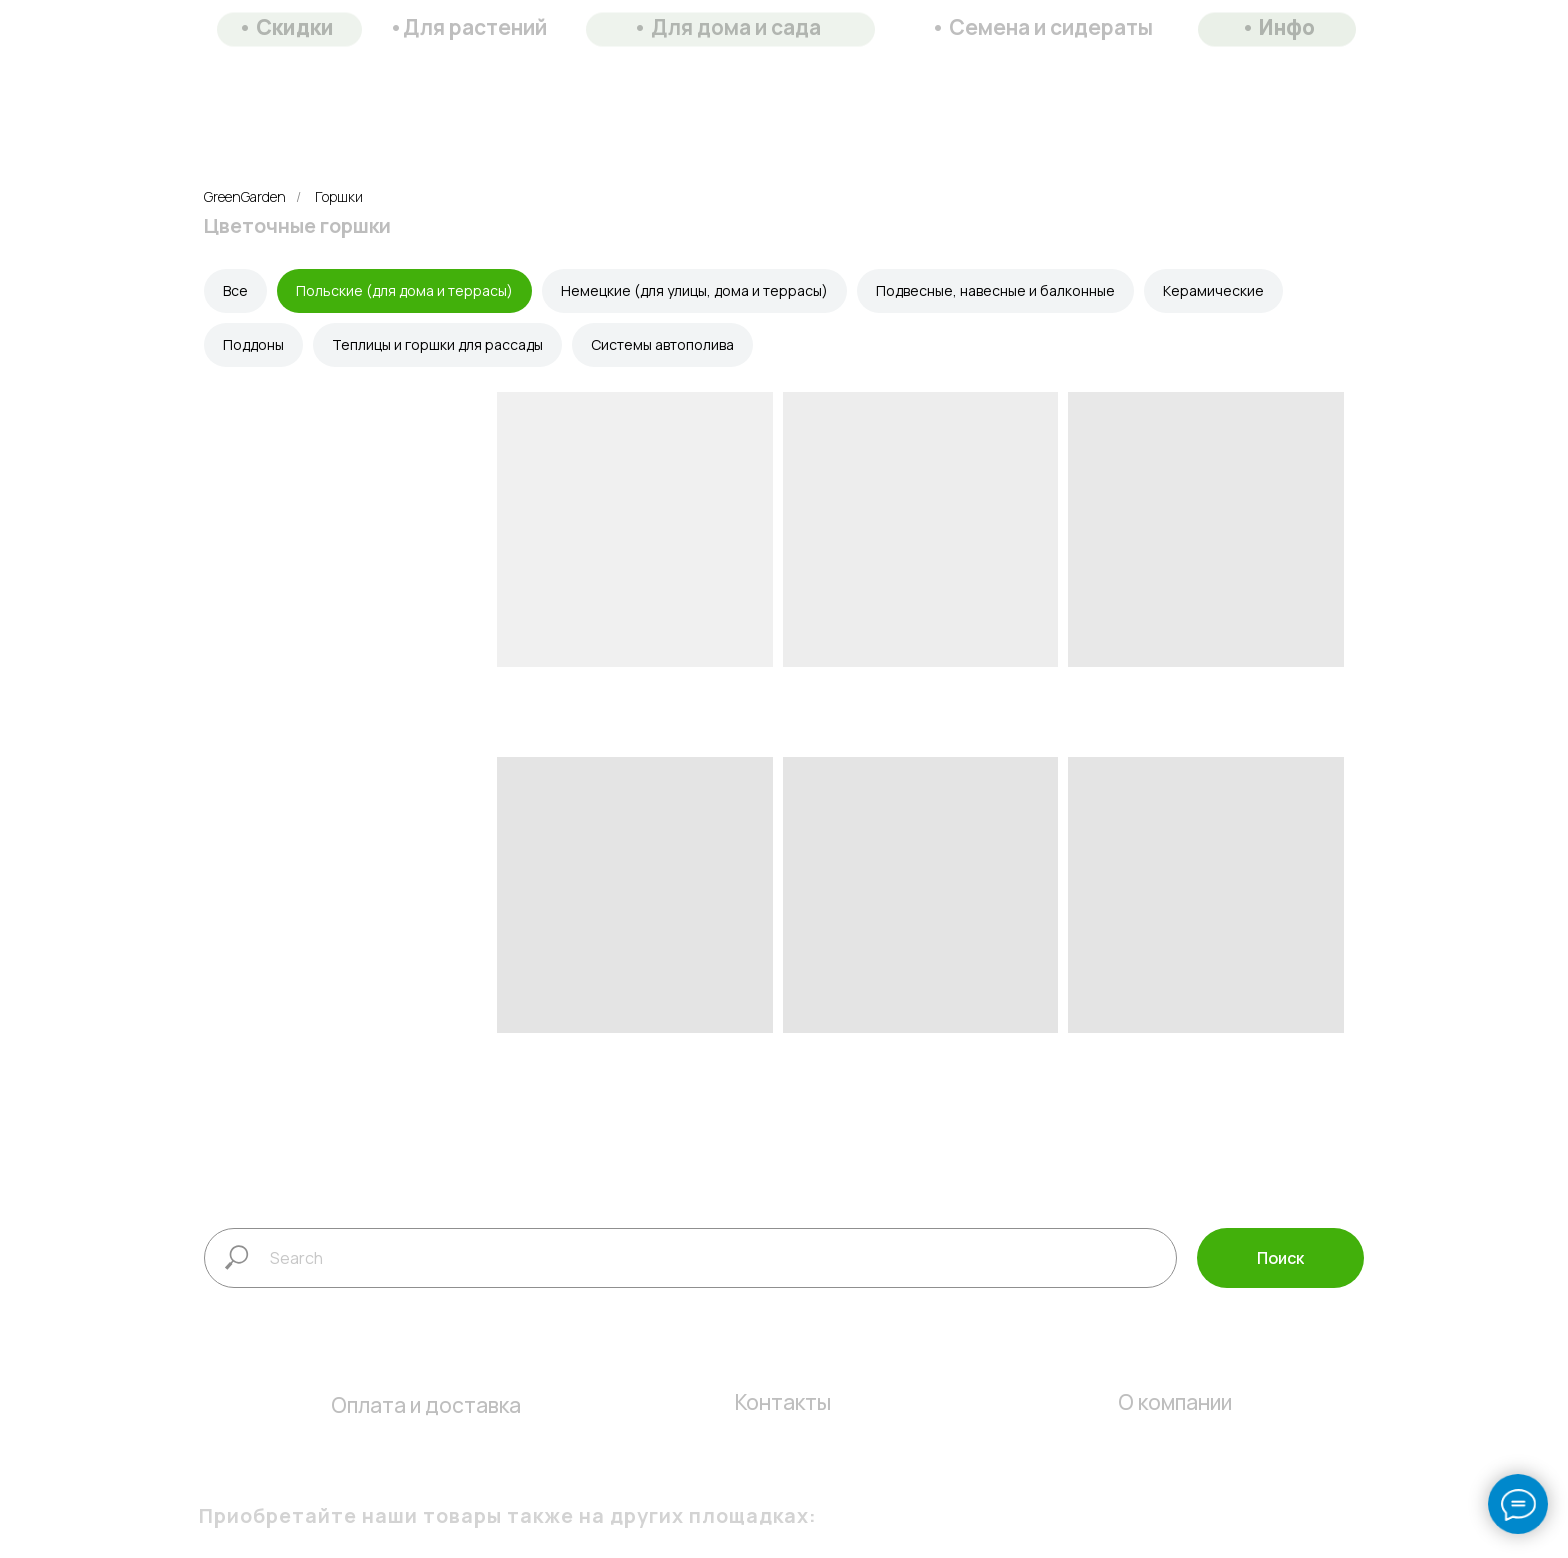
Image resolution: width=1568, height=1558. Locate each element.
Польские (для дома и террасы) (404, 290)
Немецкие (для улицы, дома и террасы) (694, 290)
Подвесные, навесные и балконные (995, 290)
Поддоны (253, 344)
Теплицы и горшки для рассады (437, 344)
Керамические (1213, 290)
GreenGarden (245, 196)
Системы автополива (662, 344)
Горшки (339, 196)
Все (235, 290)
